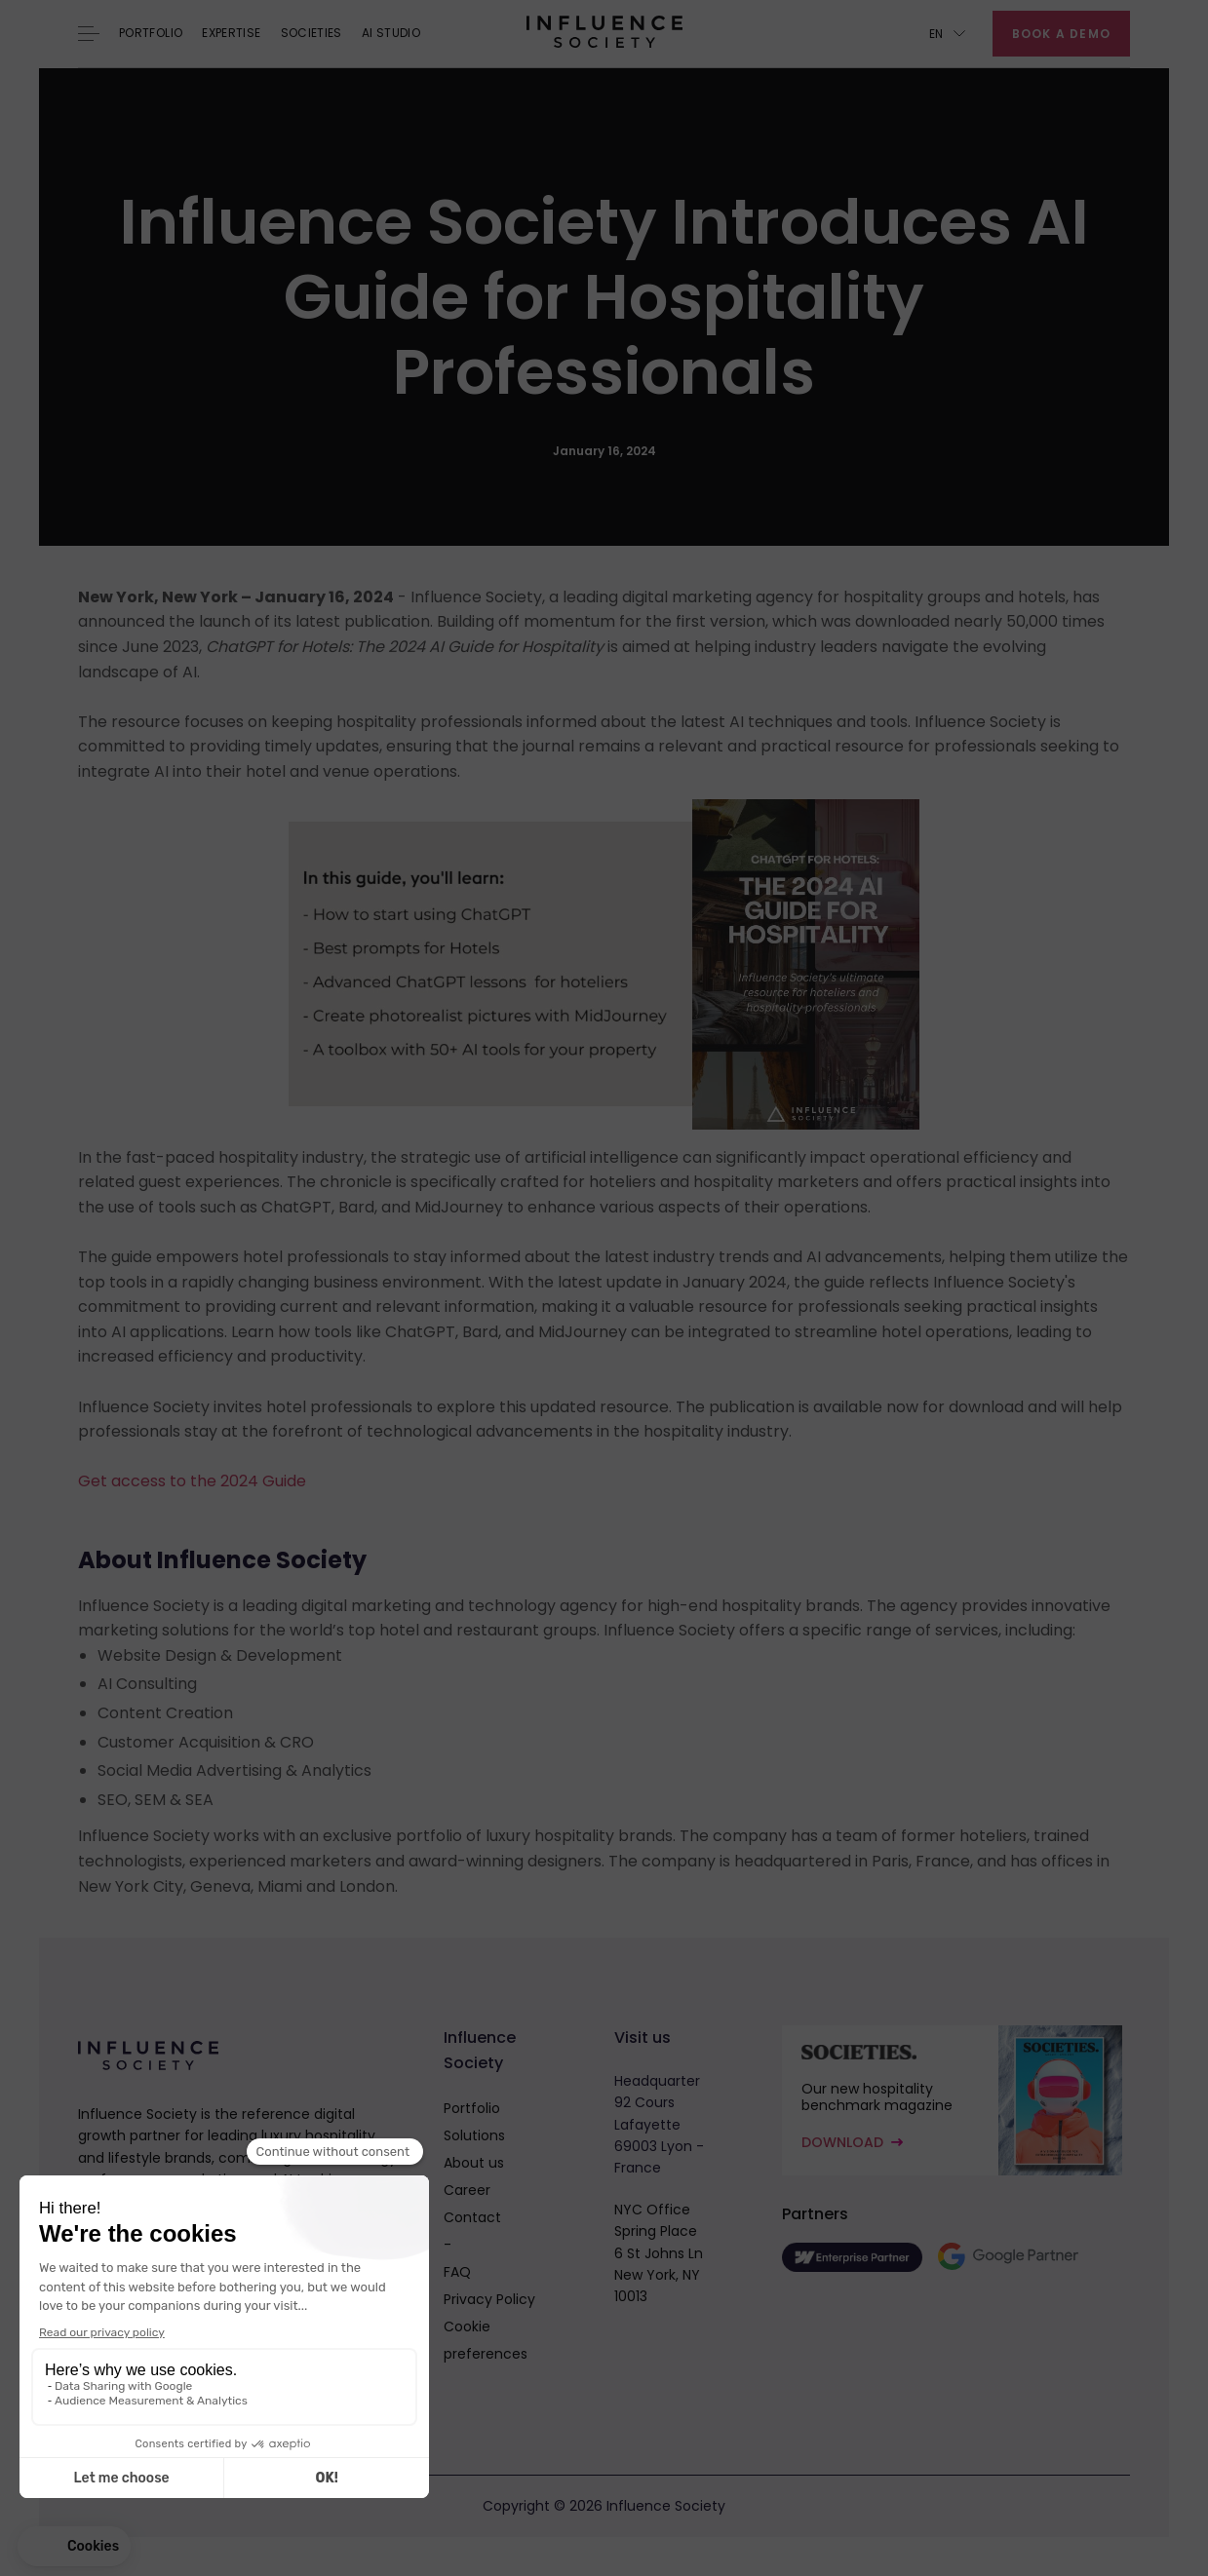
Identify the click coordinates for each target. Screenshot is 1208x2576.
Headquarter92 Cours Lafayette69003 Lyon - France (659, 2124)
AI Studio (391, 33)
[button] (947, 34)
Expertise (231, 33)
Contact (472, 2217)
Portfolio (150, 33)
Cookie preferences (485, 2340)
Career (467, 2190)
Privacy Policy (489, 2299)
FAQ (457, 2272)
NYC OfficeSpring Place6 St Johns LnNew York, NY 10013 (658, 2253)
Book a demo (1061, 33)
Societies (311, 33)
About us (474, 2162)
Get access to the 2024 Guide (192, 1481)
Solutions (474, 2135)
